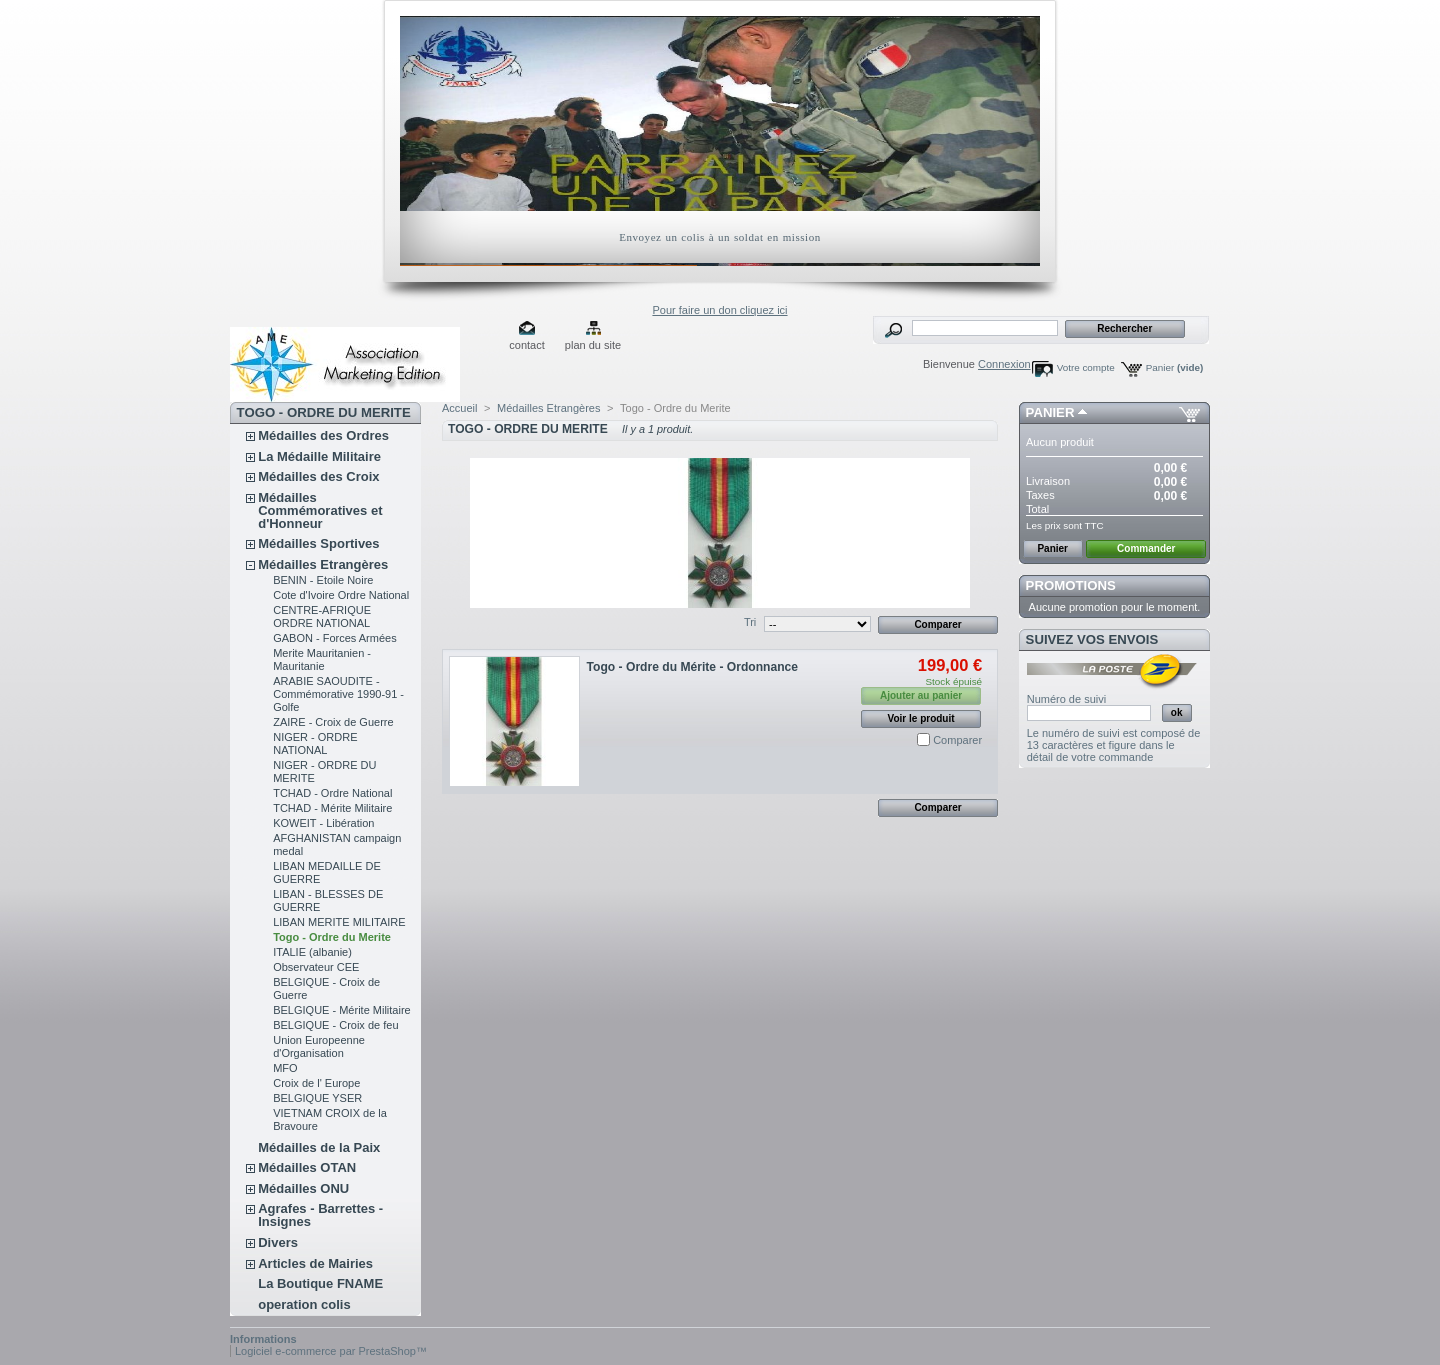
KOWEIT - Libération (323, 823)
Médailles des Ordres (323, 435)
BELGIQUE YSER (317, 1098)
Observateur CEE (316, 967)
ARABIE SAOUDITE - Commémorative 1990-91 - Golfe (338, 694)
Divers (278, 1242)
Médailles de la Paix (319, 1147)
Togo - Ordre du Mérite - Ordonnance (692, 667)
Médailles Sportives (318, 543)
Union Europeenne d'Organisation (319, 1046)
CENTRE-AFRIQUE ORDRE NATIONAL (322, 616)
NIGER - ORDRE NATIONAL (315, 743)
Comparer (957, 740)
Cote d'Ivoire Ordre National (341, 595)
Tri (750, 622)
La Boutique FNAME (320, 1283)
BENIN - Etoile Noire (323, 580)
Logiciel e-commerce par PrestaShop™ (331, 1351)
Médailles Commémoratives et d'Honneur (320, 510)
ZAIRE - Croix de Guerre (333, 722)
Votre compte (1086, 367)
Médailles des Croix (318, 476)
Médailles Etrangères (323, 564)
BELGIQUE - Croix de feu (335, 1025)
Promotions (1071, 585)
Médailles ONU (303, 1188)
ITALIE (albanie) (312, 952)
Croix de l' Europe (316, 1083)
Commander (1146, 548)
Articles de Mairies (315, 1263)
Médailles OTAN (307, 1167)
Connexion (1004, 364)
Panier (1175, 367)
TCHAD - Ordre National (332, 793)
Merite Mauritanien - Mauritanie (322, 659)
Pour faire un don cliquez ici (719, 310)
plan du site (593, 345)
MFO (285, 1068)
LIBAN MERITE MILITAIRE (339, 922)
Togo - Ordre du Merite (332, 937)
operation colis (304, 1304)
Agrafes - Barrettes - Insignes (320, 1215)
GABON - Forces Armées (334, 638)
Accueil (459, 408)
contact (526, 345)
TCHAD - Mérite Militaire (332, 808)
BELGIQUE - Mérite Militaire (342, 1010)
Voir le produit (921, 718)
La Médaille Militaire (319, 456)
